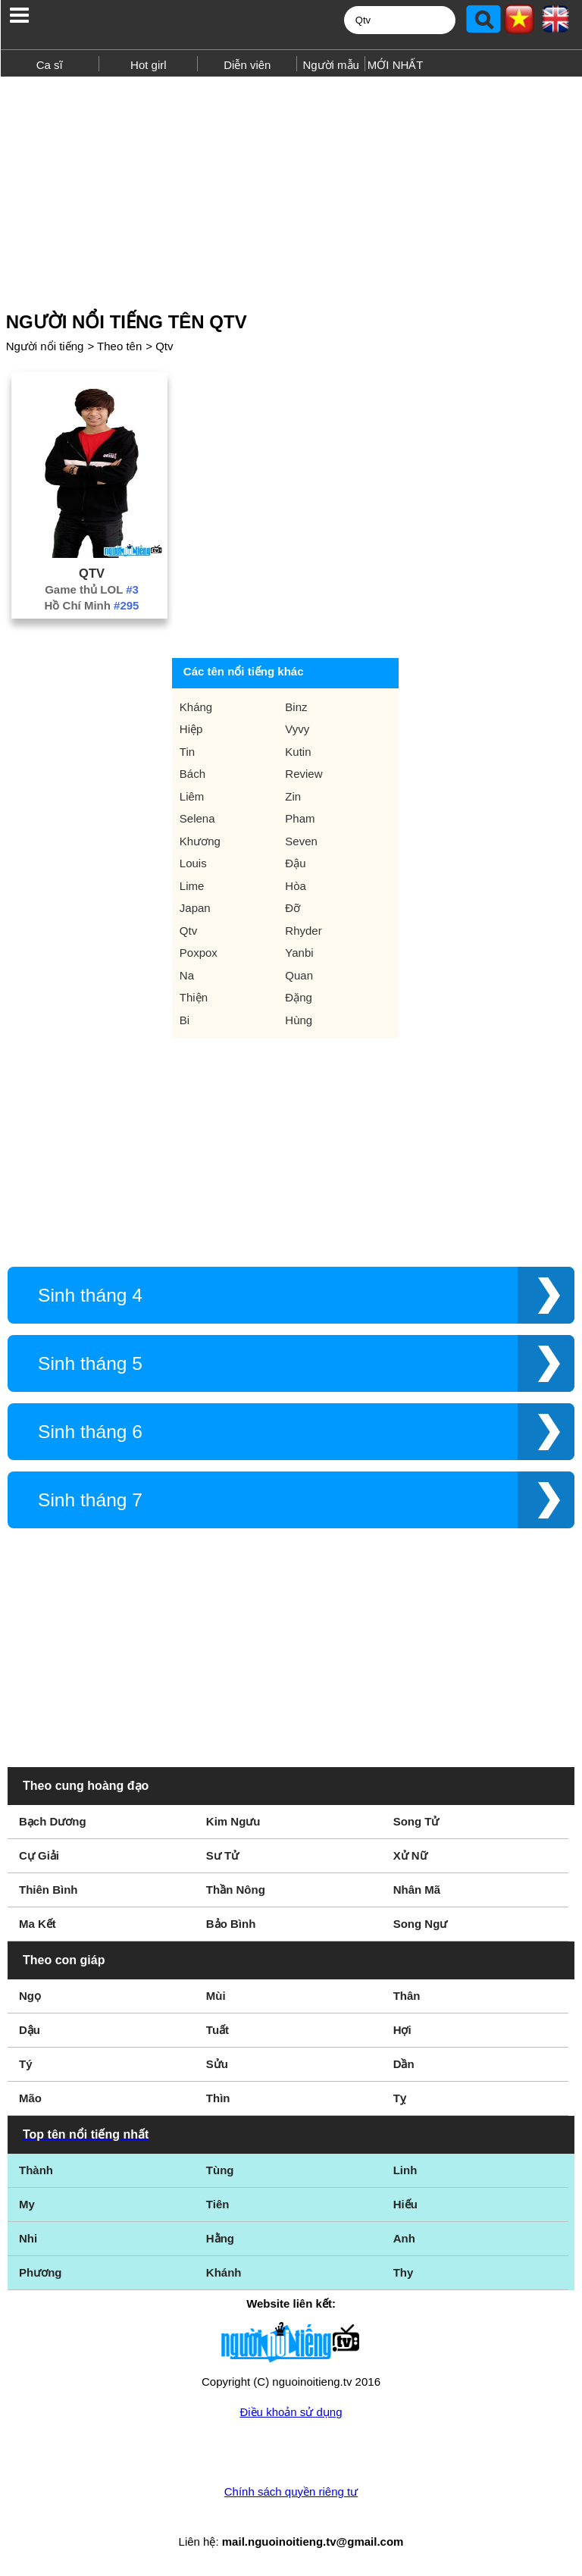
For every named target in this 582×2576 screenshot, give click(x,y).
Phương (40, 2272)
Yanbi (299, 952)
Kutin (298, 751)
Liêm (192, 796)
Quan (299, 975)
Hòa (295, 885)
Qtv (164, 346)
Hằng (220, 2238)
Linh (405, 2170)
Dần (404, 2063)
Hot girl (148, 64)
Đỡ (292, 907)
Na (187, 975)
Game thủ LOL (92, 589)
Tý (26, 2063)
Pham (299, 818)
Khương (200, 841)
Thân (407, 1995)
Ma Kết (37, 1923)
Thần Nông (235, 1889)
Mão (30, 2098)
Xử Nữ (410, 1855)
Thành (36, 2170)
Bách (192, 773)
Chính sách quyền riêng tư (291, 2491)
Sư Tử (222, 1855)
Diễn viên (247, 64)
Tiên (218, 2204)
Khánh (224, 2272)
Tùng (220, 2170)
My (27, 2204)
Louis (193, 863)
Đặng (298, 997)
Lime (192, 885)
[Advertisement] (291, 188)
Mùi (216, 1995)
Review (303, 773)
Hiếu (405, 2204)
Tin (187, 751)
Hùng (298, 1020)
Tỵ (399, 2098)
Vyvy (297, 728)
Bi (184, 1020)
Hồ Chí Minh (92, 605)
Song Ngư (420, 1923)
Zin (293, 796)
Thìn (218, 2098)
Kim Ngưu (233, 1821)
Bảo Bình (231, 1923)
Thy (403, 2272)
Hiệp (191, 728)
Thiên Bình (48, 1889)
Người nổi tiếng (45, 346)
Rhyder (303, 930)
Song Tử (416, 1821)
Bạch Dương (52, 1821)
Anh (404, 2238)
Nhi (28, 2238)
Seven (301, 841)
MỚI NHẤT (396, 64)
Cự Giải (39, 1855)
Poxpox (198, 952)
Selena (197, 818)
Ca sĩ (49, 64)
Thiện (194, 997)
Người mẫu (330, 64)
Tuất (217, 2029)
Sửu (217, 2063)
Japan (195, 907)
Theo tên (119, 346)
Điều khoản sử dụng (290, 2411)
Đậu (295, 863)
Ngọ (30, 1995)
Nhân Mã (417, 1889)
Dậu (29, 2029)
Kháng (196, 706)
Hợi (402, 2029)
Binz (296, 706)
